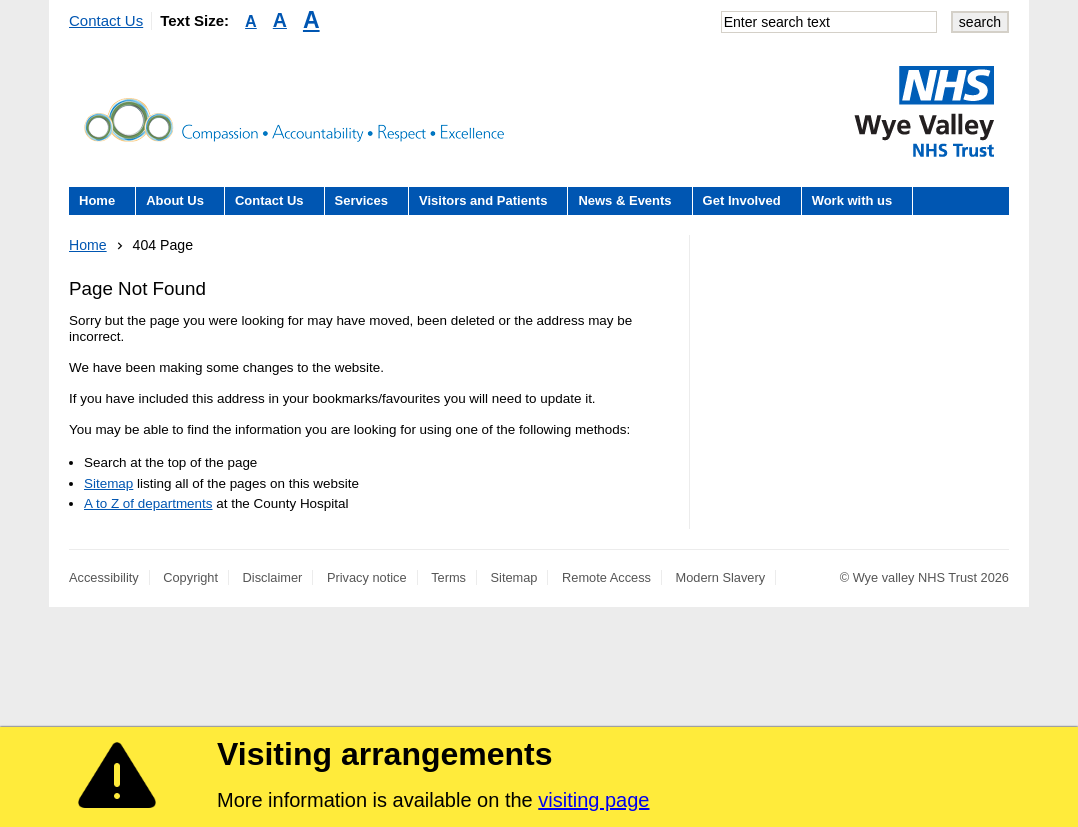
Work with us (852, 200)
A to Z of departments (148, 503)
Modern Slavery (721, 577)
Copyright (190, 577)
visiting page (593, 800)
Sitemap (108, 483)
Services (362, 200)
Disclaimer (273, 577)
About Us (175, 200)
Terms (448, 577)
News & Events (624, 200)
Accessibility (104, 577)
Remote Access (606, 577)
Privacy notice (367, 577)
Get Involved (742, 200)
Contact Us (106, 20)
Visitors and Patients (483, 200)
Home (97, 200)
